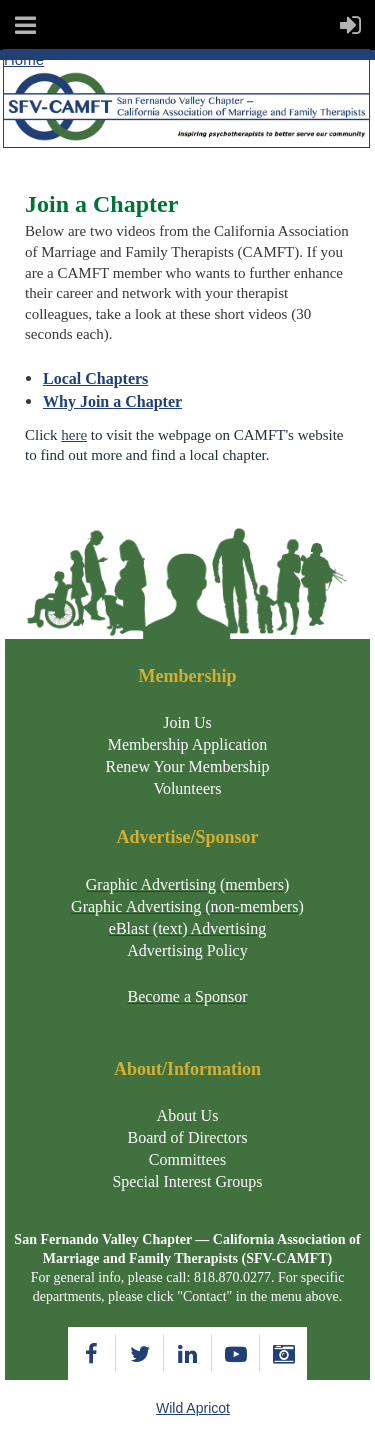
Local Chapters (95, 378)
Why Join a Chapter (112, 401)
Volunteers (187, 788)
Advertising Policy (187, 950)
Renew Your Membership (188, 766)
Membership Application (188, 744)
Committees (187, 1159)
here (74, 435)
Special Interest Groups (187, 1181)
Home (24, 59)
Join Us (187, 722)
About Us (188, 1115)
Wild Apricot (193, 1408)
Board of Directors (188, 1137)
